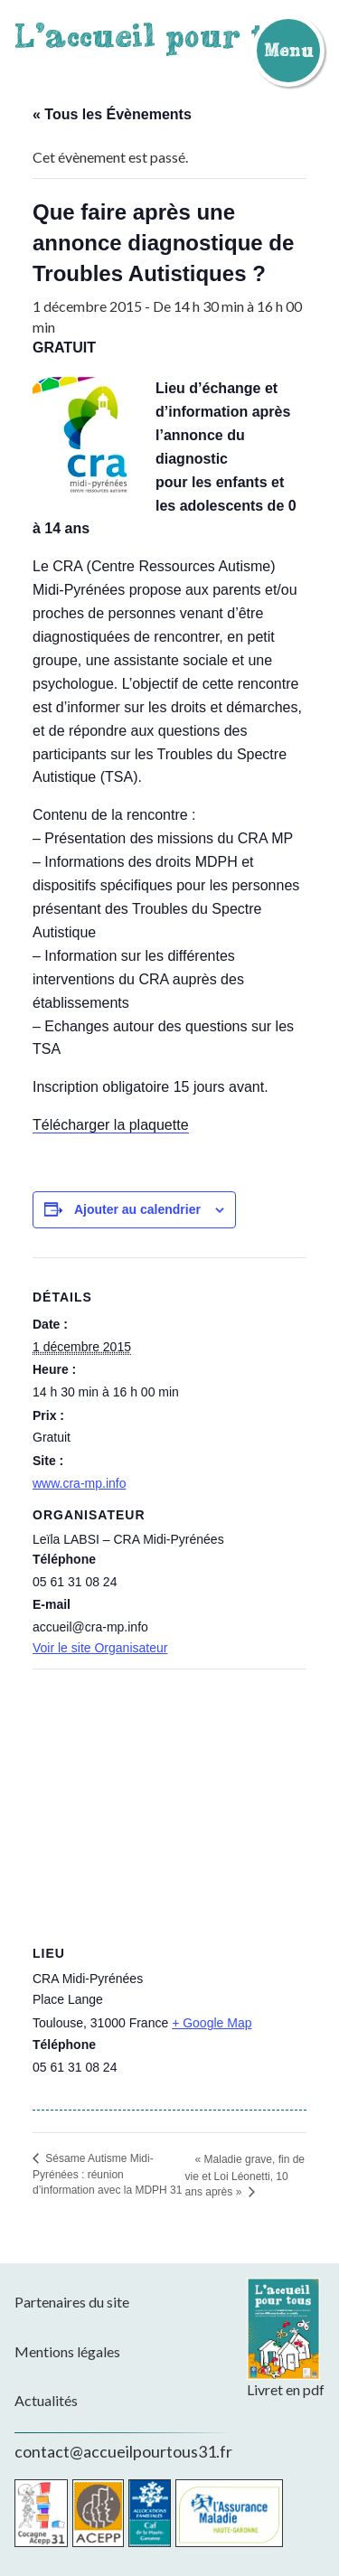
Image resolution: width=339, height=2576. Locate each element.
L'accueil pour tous (167, 35)
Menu (288, 49)
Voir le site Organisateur (100, 1648)
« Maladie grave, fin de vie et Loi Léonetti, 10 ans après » (245, 2175)
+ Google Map (211, 2023)
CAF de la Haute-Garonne (149, 2513)
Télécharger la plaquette (111, 1125)
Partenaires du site (71, 2301)
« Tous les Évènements (112, 114)
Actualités (46, 2400)
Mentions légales (67, 2351)
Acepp (98, 2513)
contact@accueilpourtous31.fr (123, 2451)
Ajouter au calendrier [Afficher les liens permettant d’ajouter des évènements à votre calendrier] (137, 1209)
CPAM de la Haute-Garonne (229, 2513)
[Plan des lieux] (169, 1799)
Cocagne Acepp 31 (41, 2513)
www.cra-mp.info (79, 1483)
